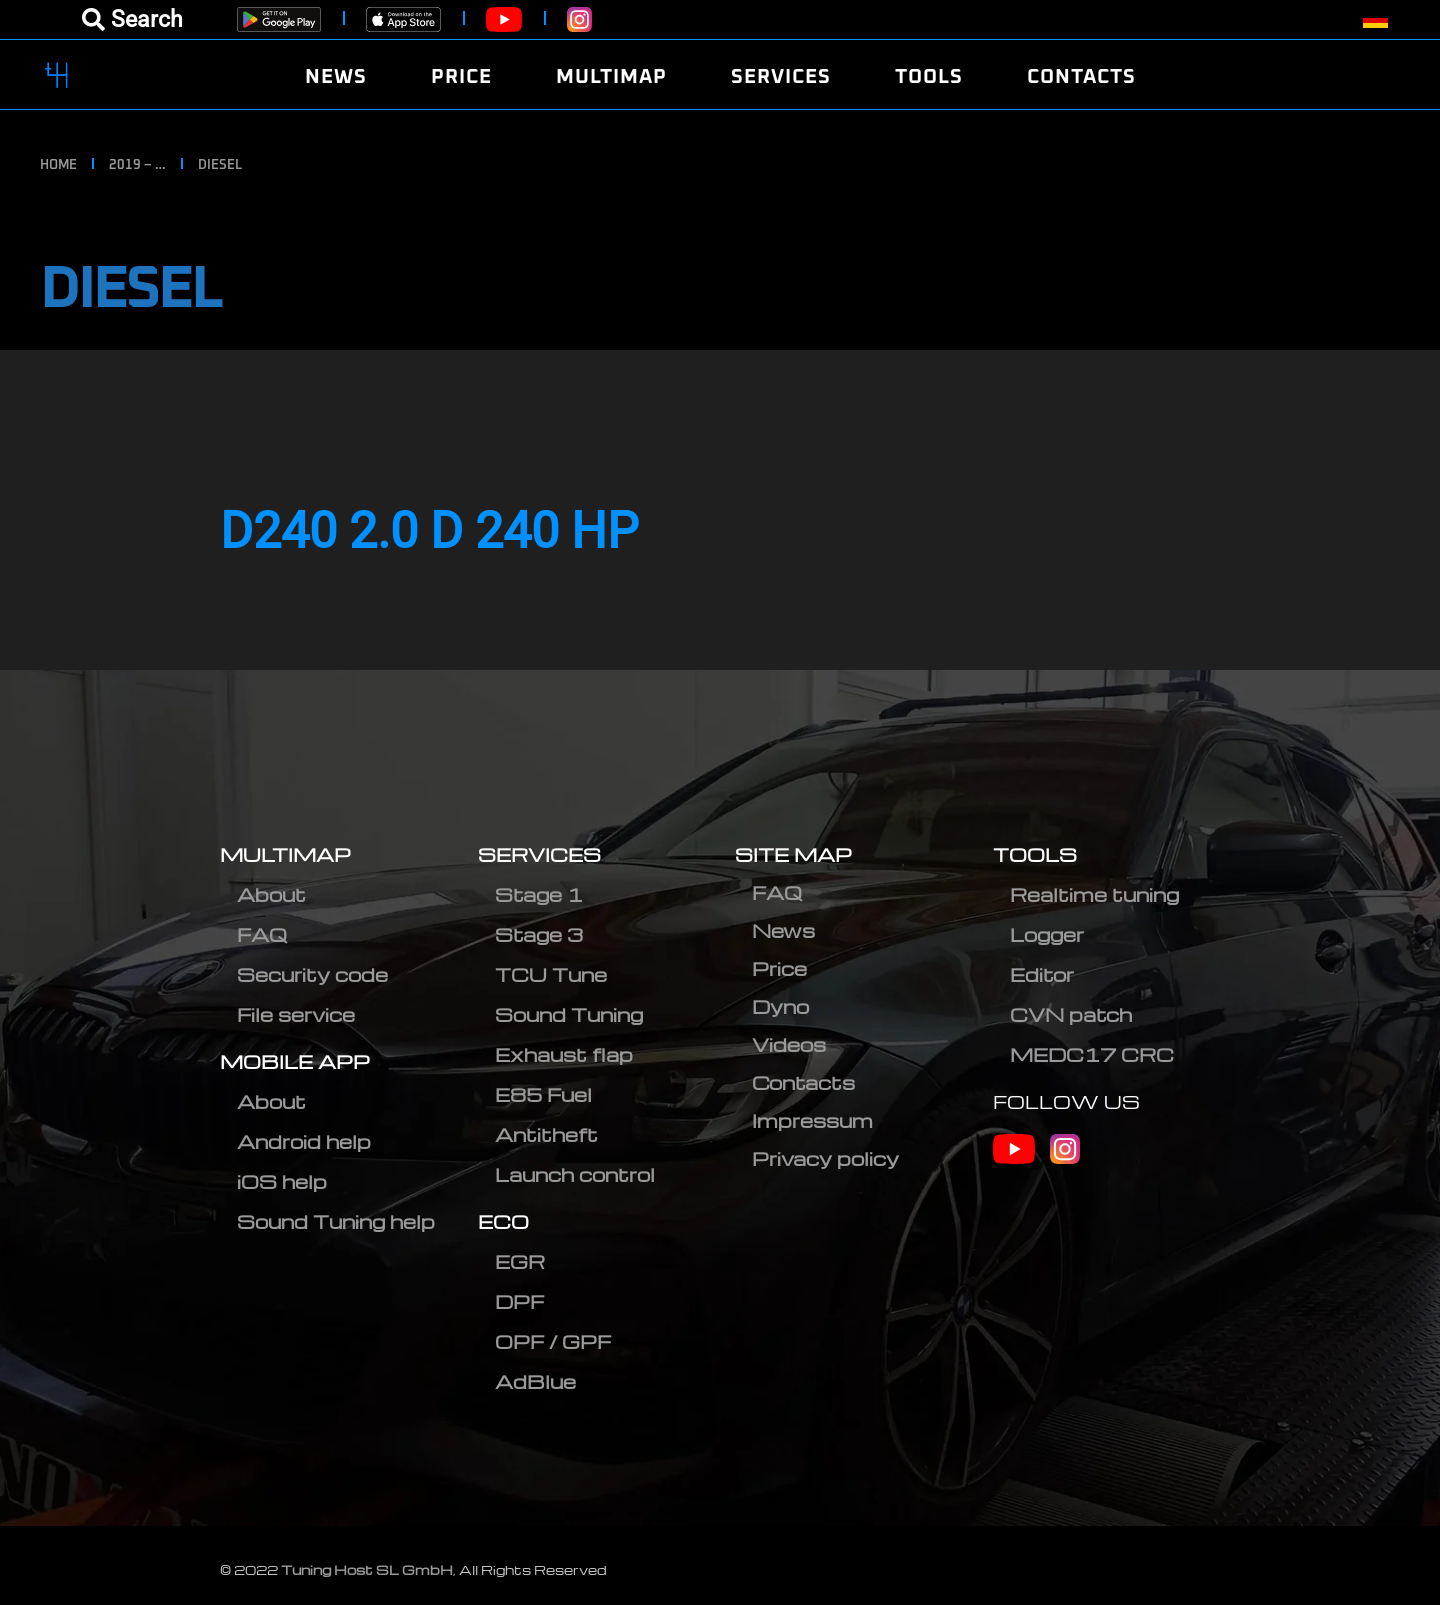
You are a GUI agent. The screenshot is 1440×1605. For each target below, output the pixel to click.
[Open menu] (132, 19)
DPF (519, 1301)
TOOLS (1035, 854)
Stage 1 (539, 894)
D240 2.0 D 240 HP (429, 531)
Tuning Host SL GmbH (367, 1569)
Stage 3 (539, 934)
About (271, 894)
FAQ (262, 934)
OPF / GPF (553, 1341)
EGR (520, 1261)
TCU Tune (551, 974)
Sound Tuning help (336, 1221)
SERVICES (539, 854)
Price (779, 968)
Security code (312, 974)
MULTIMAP (285, 854)
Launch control (575, 1174)
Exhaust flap (564, 1054)
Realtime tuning (1094, 894)
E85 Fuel (543, 1094)
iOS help (282, 1181)
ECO (503, 1221)
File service (296, 1014)
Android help (304, 1141)
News (783, 930)
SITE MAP (793, 854)
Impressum (812, 1120)
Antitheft (546, 1134)
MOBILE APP (295, 1061)
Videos (789, 1044)
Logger (1047, 934)
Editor (1042, 974)
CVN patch (1071, 1014)
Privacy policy (825, 1158)
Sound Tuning (569, 1014)
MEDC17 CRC (1092, 1054)
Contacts (803, 1082)
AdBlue (535, 1381)
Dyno (780, 1006)
